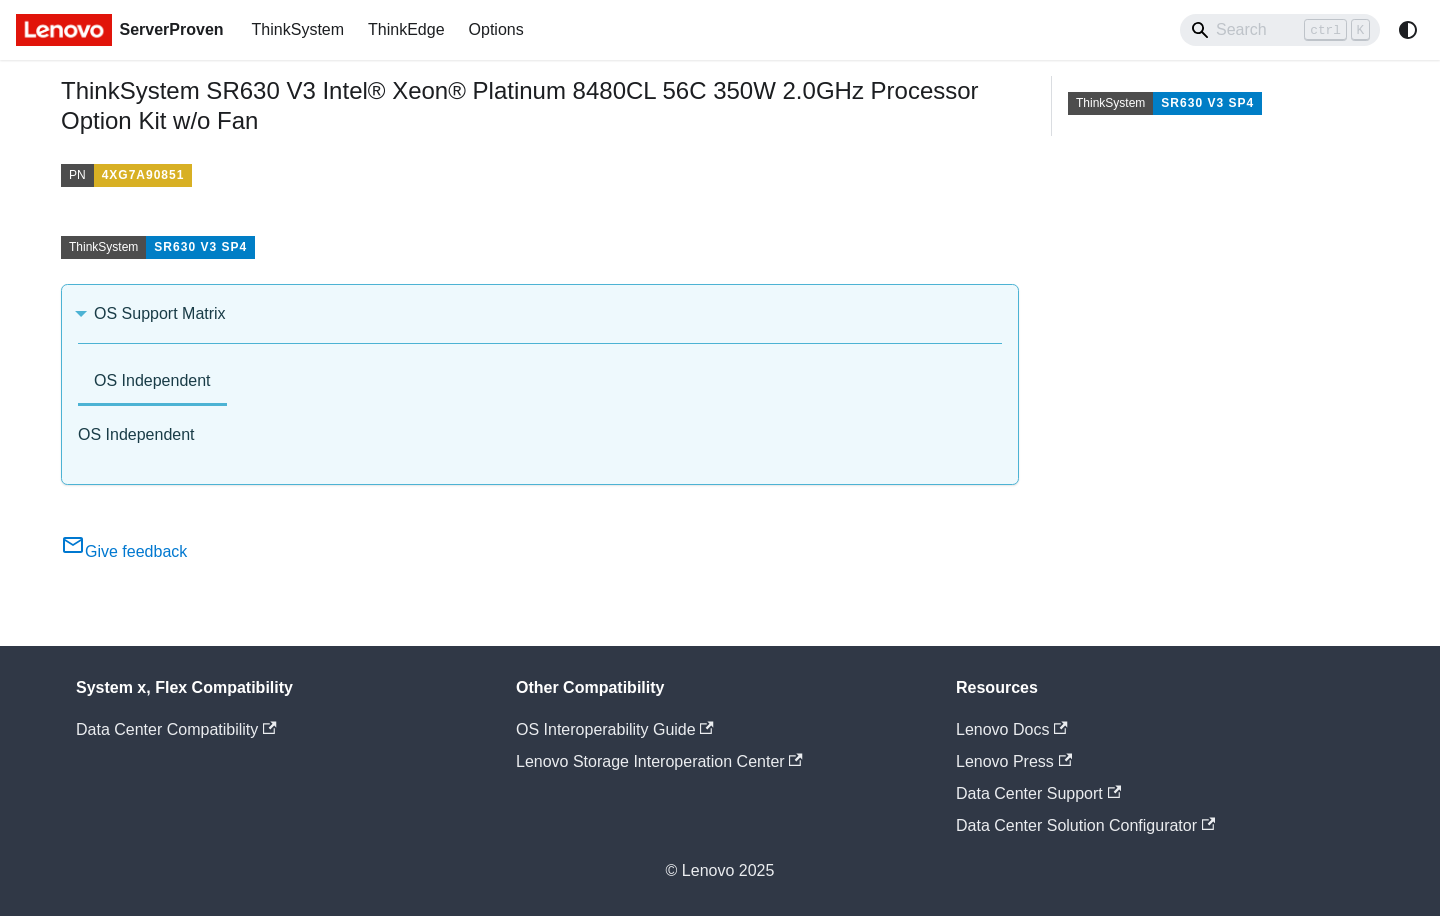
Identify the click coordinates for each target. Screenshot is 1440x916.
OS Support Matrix (160, 313)
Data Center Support (1038, 793)
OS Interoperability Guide (615, 729)
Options (496, 29)
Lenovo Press (1014, 761)
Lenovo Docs (1012, 729)
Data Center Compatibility (176, 729)
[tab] (152, 382)
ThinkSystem (298, 29)
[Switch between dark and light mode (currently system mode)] (1408, 30)
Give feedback (124, 551)
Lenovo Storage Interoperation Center (659, 761)
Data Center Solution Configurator (1085, 825)
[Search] (1280, 30)
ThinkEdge (406, 29)
